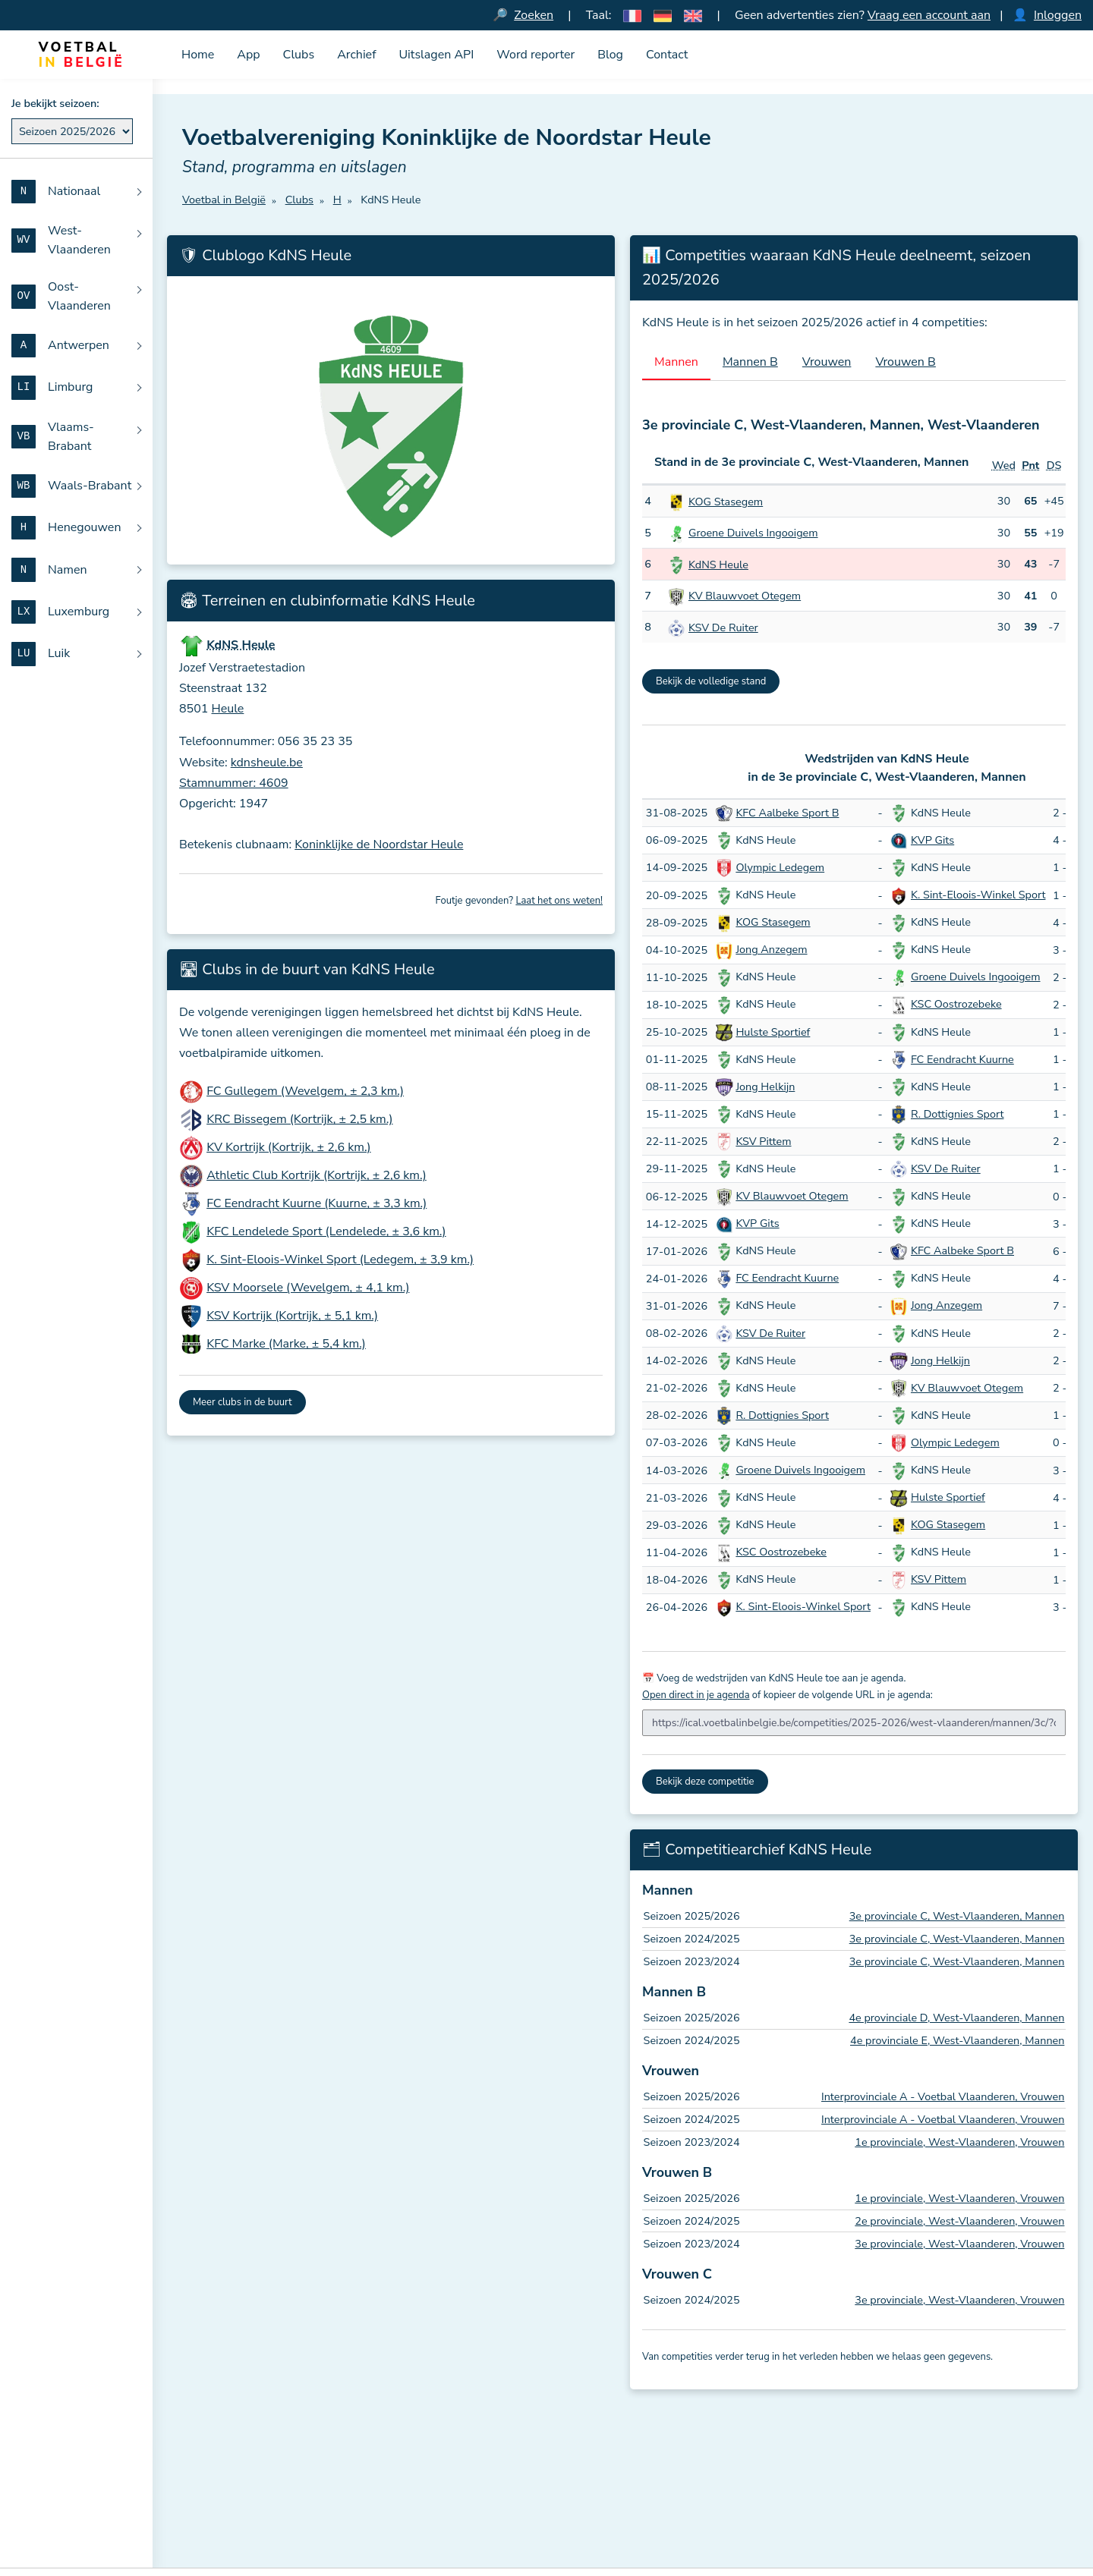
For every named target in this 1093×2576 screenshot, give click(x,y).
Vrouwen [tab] (827, 362)
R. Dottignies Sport (957, 1113)
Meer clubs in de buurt (242, 1403)
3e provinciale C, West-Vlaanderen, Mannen (957, 1916)
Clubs (299, 54)
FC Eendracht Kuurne (962, 1059)
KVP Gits (932, 840)
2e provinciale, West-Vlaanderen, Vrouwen (959, 2220)
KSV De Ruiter (723, 627)
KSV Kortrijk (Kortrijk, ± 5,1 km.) (292, 1316)
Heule (228, 709)
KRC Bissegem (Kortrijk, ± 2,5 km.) (299, 1120)
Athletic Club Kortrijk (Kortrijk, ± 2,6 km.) (316, 1176)
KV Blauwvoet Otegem (744, 596)
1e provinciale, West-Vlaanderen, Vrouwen (959, 2142)
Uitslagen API (436, 54)
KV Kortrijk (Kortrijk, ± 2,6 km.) (288, 1148)
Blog (610, 54)
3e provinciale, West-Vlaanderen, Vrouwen (959, 2243)
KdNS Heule (718, 564)
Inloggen (1058, 15)
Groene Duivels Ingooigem (753, 533)
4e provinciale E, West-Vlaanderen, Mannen (957, 2040)
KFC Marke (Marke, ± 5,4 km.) (286, 1344)
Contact (667, 54)
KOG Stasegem (725, 501)
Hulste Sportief (772, 1032)
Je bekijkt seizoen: (55, 103)
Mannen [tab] (676, 362)
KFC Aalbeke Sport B (787, 812)
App (248, 54)
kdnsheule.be (267, 762)
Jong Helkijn (765, 1086)
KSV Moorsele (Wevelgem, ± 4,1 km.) (307, 1288)
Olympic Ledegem (779, 867)
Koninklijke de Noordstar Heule (379, 845)
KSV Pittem (763, 1141)
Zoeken (533, 15)
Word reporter (535, 54)
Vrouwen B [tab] (905, 362)
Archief (356, 54)
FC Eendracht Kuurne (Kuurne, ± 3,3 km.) (316, 1204)
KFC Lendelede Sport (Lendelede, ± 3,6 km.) (326, 1232)
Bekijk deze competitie (705, 1781)
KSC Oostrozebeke (956, 1004)
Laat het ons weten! (559, 901)
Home (197, 54)
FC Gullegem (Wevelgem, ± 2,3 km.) (305, 1092)
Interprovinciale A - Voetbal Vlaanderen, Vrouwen (942, 2097)
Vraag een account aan (929, 15)
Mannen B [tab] (750, 362)
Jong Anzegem (771, 950)
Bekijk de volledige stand (711, 681)
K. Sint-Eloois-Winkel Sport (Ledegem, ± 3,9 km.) (340, 1260)
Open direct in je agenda (696, 1695)
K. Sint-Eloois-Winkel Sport (978, 895)
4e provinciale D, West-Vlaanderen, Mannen (956, 2018)
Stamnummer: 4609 (233, 783)
